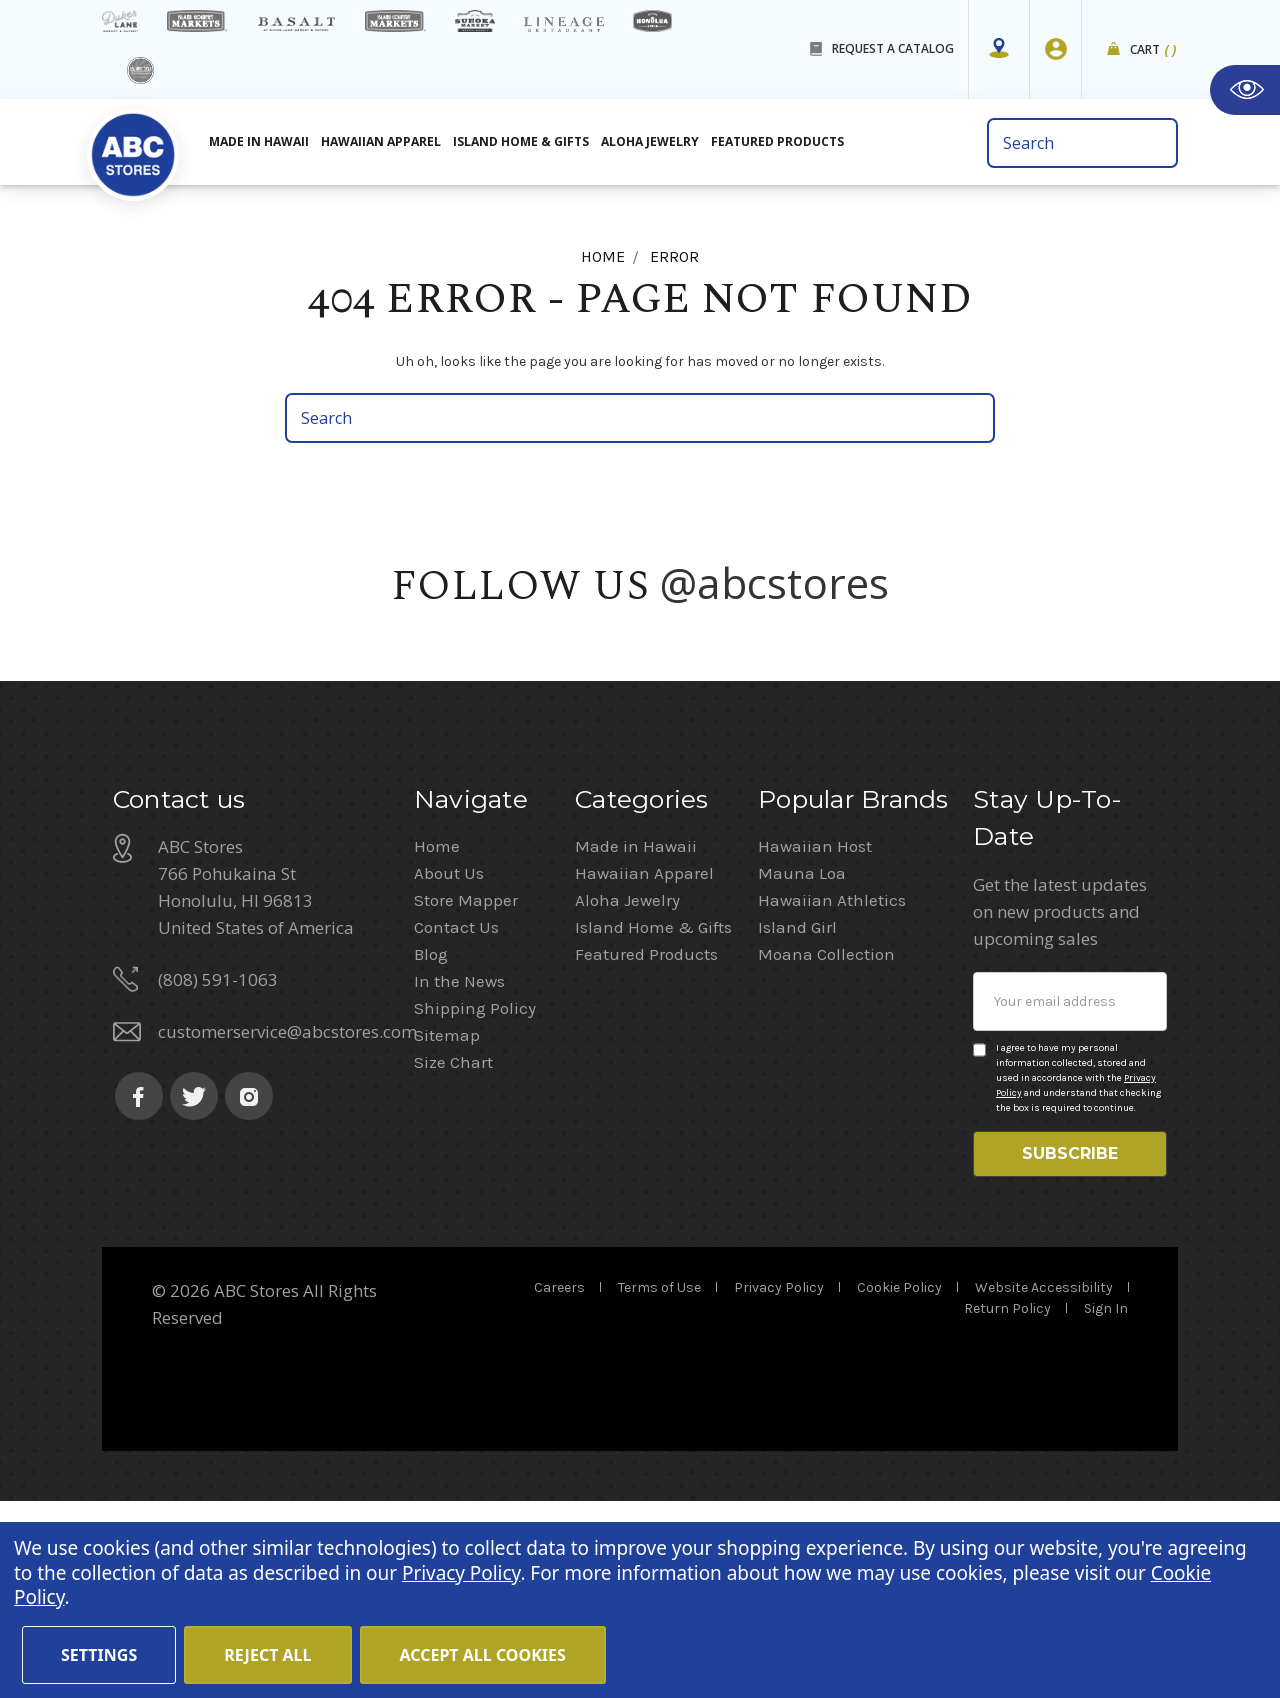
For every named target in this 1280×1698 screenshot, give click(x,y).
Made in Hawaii (636, 1033)
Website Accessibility (1044, 1484)
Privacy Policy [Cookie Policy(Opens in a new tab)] (461, 1573)
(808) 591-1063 (218, 1166)
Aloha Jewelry (627, 1087)
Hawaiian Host (815, 1033)
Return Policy (1007, 1505)
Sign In (1106, 1505)
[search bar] (1082, 143)
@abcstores (775, 582)
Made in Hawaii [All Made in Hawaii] (259, 141)
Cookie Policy (899, 1484)
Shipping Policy (475, 1195)
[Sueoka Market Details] (475, 21)
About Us (449, 1060)
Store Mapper (466, 1087)
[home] (133, 149)
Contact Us (456, 1114)
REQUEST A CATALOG (893, 48)
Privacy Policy (779, 1484)
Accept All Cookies (483, 1655)
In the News (459, 1168)
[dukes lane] (119, 21)
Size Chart (453, 1249)
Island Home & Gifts (653, 1114)
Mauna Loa (802, 1060)
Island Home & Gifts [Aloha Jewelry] (521, 141)
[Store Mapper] (999, 49)
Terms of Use (659, 1484)
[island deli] (140, 70)
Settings (99, 1655)
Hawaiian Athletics (832, 1087)
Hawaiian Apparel (381, 141)
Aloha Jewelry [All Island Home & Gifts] (650, 141)
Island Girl (797, 1114)
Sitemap (447, 1222)
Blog (431, 1141)
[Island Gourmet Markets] (197, 21)
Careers (559, 1484)
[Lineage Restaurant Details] (564, 24)
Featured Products (646, 1141)
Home (437, 1033)
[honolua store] (652, 21)
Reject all (267, 1655)
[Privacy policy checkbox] (979, 1237)
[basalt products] (296, 24)
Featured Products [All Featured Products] (777, 141)
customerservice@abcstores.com (287, 1218)
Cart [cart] (1153, 50)
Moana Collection (826, 1141)
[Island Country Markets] (395, 21)
